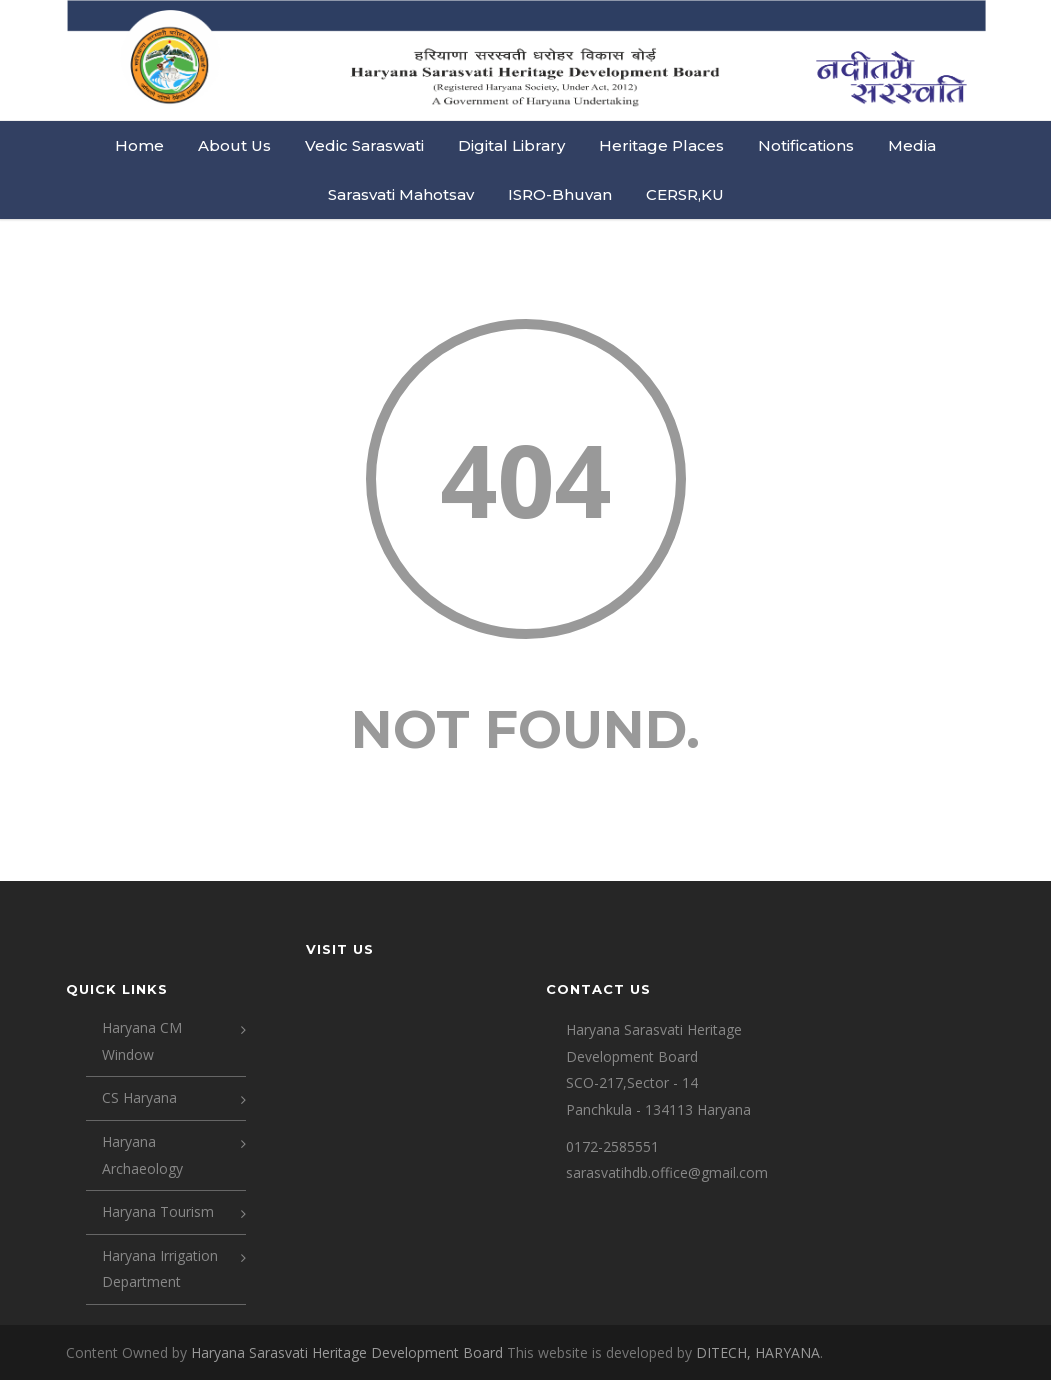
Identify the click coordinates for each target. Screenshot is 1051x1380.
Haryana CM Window (142, 1041)
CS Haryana (139, 1097)
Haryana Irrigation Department (160, 1269)
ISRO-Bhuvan (560, 194)
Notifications (806, 145)
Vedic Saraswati (364, 145)
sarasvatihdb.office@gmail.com (667, 1172)
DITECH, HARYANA (758, 1352)
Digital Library (511, 145)
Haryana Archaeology (142, 1155)
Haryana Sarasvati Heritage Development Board (349, 1352)
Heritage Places (661, 145)
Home (139, 145)
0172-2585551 (612, 1146)
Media (912, 145)
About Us (234, 145)
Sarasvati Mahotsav (401, 194)
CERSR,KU (685, 194)
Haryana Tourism (158, 1211)
